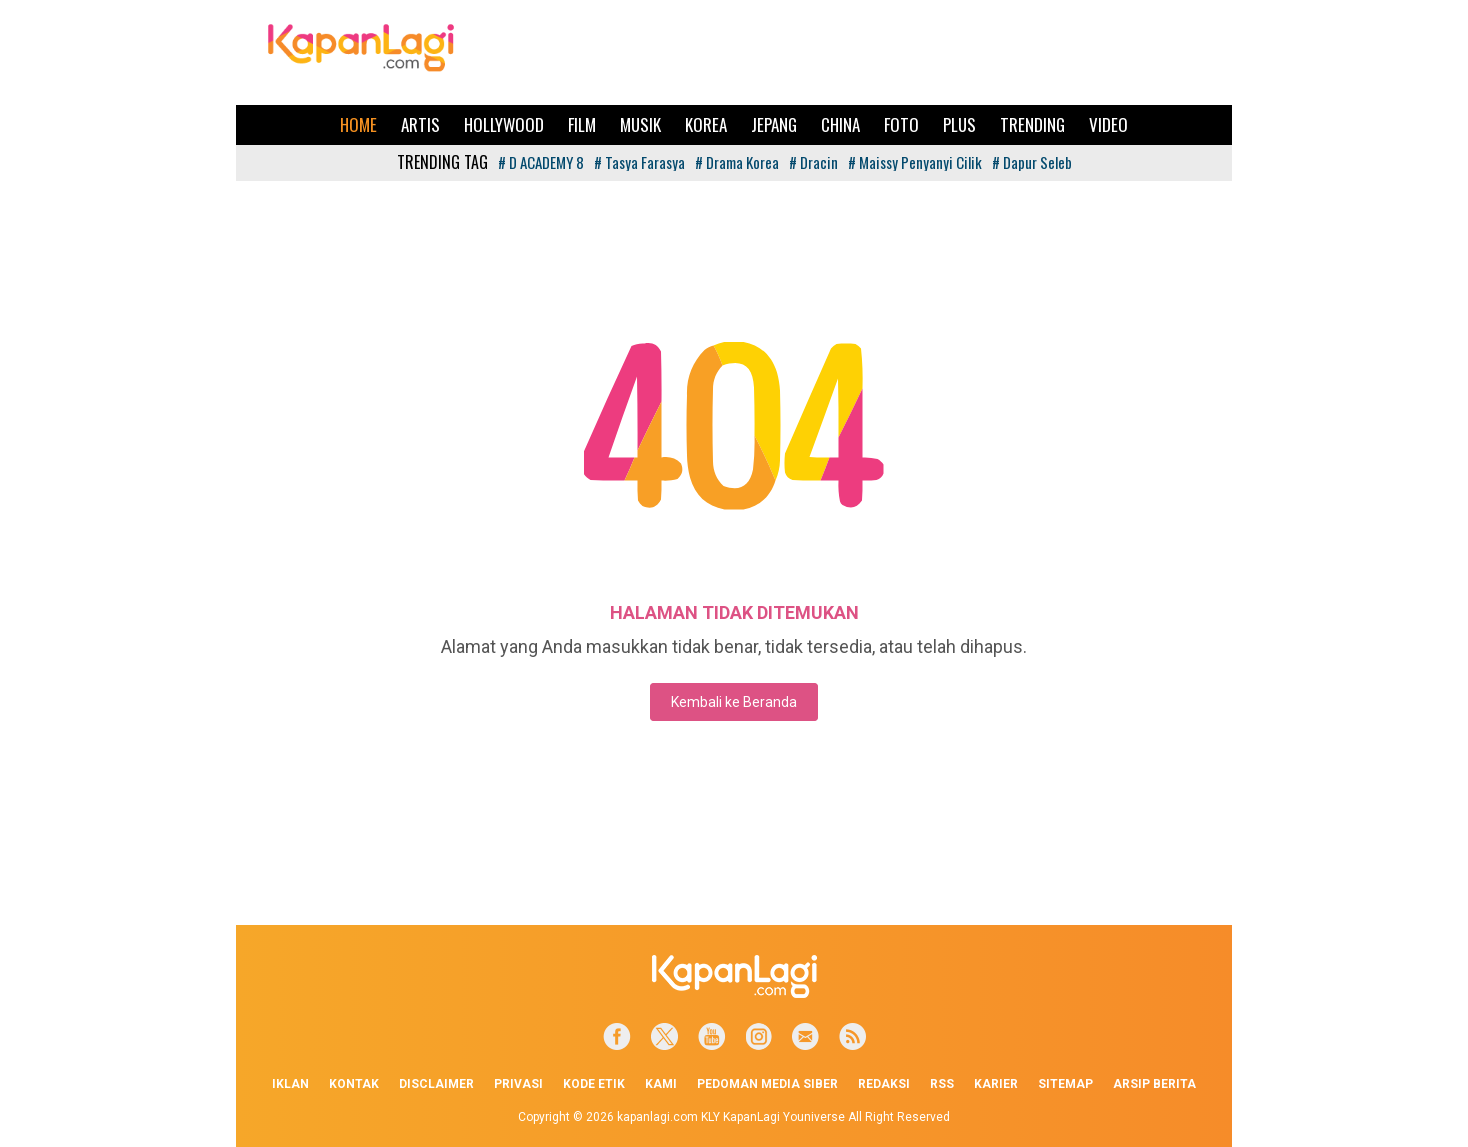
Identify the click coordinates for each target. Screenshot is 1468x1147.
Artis (420, 124)
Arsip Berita (1154, 1084)
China (840, 124)
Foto (901, 124)
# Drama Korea (737, 162)
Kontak (354, 1084)
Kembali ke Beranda (734, 702)
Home (358, 124)
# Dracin (813, 162)
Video (1108, 124)
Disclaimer (436, 1084)
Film (582, 124)
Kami (661, 1084)
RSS (942, 1084)
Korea (706, 124)
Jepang (774, 124)
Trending (1032, 124)
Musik (640, 124)
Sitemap (1065, 1084)
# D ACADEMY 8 (541, 162)
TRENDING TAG (442, 162)
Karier (996, 1084)
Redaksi (884, 1084)
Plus (959, 124)
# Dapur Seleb (1032, 162)
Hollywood (504, 124)
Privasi (518, 1084)
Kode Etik (594, 1084)
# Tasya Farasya (639, 162)
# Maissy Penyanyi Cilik (915, 162)
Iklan (290, 1084)
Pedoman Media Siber (767, 1084)
